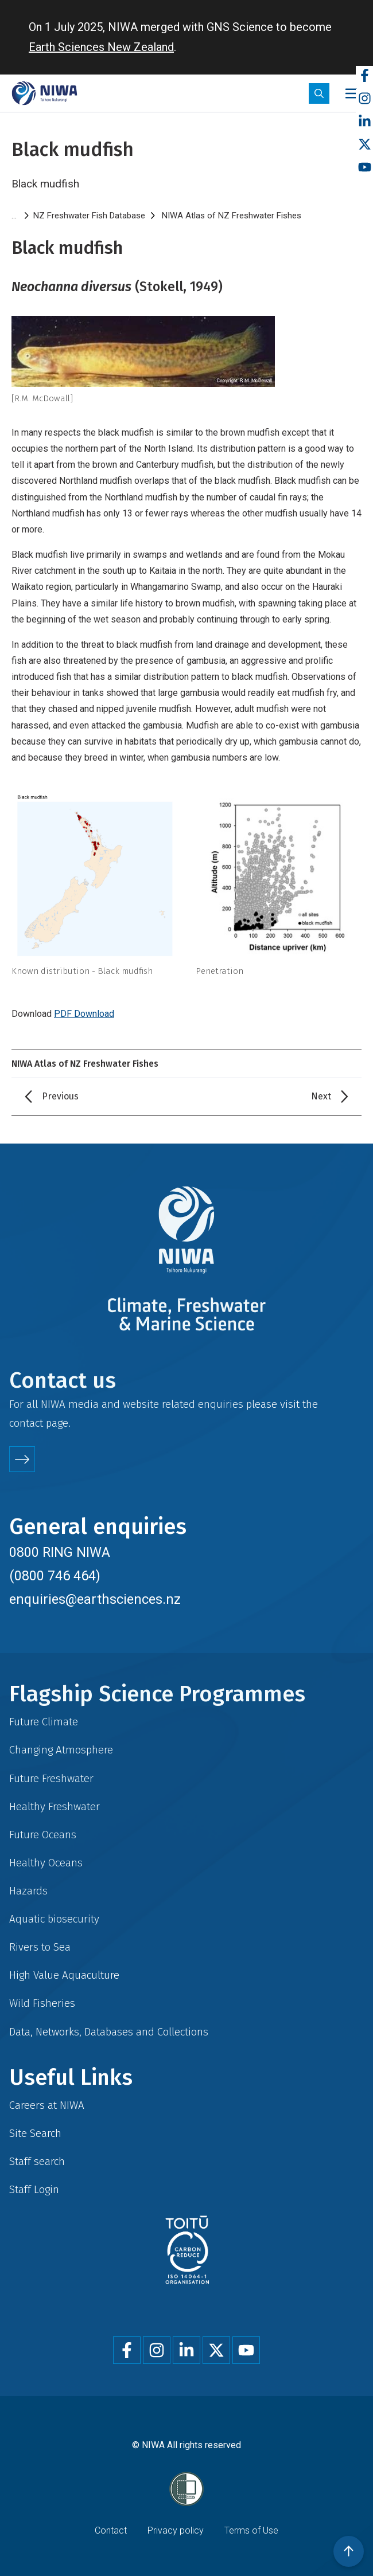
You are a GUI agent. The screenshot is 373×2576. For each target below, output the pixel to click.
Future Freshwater (51, 1778)
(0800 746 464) (54, 1576)
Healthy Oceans (46, 1862)
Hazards (28, 1890)
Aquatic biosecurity (54, 1918)
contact (26, 1423)
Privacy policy (175, 2530)
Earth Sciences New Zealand (101, 47)
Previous (60, 1096)
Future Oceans (42, 1834)
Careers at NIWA (46, 2105)
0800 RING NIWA (59, 1552)
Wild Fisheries (42, 2003)
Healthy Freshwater (54, 1806)
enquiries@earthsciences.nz (95, 1599)
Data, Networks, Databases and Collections (108, 2031)
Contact (111, 2530)
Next (321, 1096)
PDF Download (84, 1013)
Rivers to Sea (40, 1946)
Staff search (37, 2161)
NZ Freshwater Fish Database (89, 215)
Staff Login (34, 2189)
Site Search (35, 2133)
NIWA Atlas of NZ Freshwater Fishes (231, 215)
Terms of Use (251, 2530)
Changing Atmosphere (61, 1749)
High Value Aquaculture (64, 1975)
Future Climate (43, 1721)
